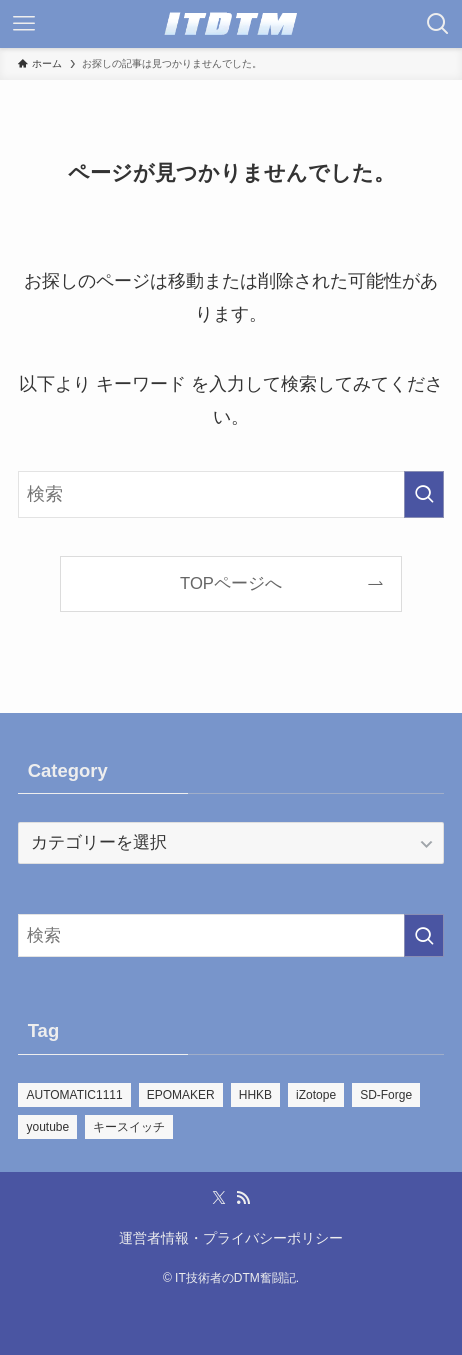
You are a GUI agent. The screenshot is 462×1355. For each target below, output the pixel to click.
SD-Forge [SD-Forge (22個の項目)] (386, 1095)
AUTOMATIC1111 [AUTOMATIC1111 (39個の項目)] (74, 1095)
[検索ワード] (230, 494)
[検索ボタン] (438, 24)
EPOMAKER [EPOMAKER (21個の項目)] (181, 1095)
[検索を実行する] (424, 494)
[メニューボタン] (24, 24)
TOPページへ (231, 583)
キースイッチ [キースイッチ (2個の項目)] (129, 1127)
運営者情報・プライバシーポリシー (231, 1238)
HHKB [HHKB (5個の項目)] (255, 1095)
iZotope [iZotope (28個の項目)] (316, 1095)
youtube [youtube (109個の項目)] (47, 1127)
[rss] (243, 1198)
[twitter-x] (219, 1198)
